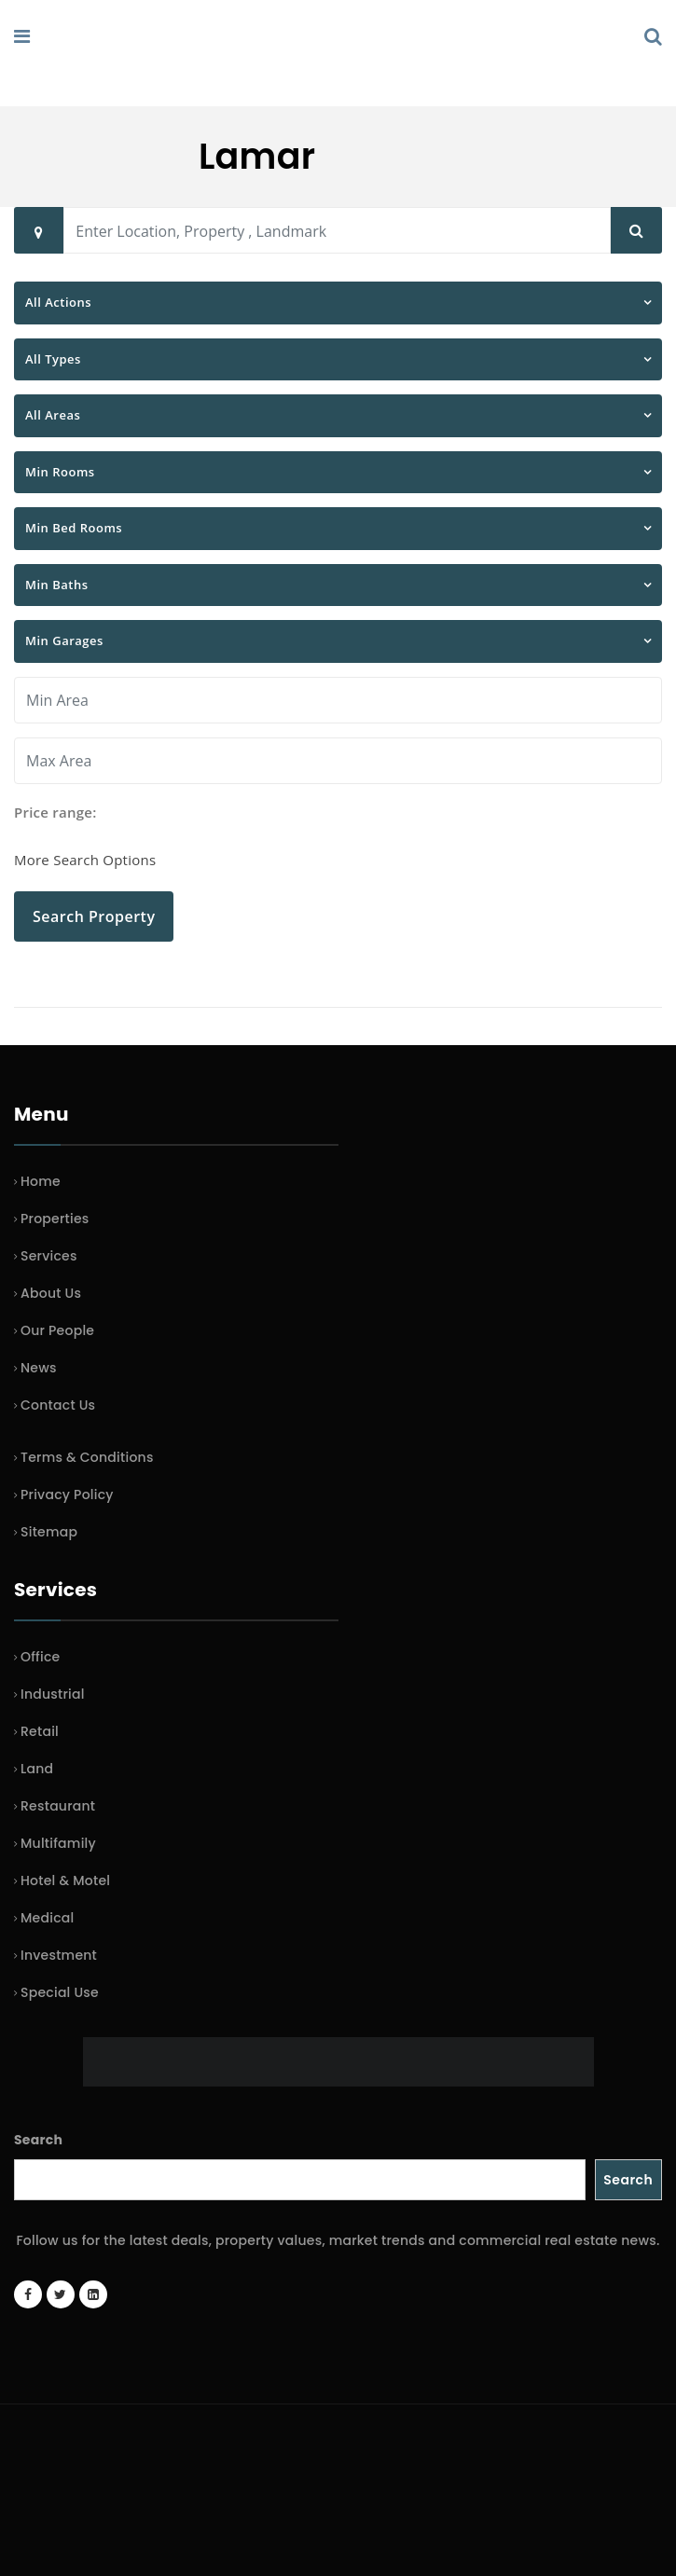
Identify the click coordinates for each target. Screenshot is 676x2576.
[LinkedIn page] (93, 2294)
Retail (40, 1731)
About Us (51, 1293)
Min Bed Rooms (73, 527)
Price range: (55, 812)
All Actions (58, 302)
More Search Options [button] (85, 859)
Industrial (53, 1694)
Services (49, 1256)
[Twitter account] (61, 2294)
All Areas (52, 414)
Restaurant (58, 1806)
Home (41, 1181)
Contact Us (58, 1405)
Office (40, 1656)
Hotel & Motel (65, 1880)
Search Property (94, 916)
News (39, 1367)
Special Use (60, 1992)
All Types (53, 359)
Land (37, 1768)
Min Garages (64, 640)
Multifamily (58, 1843)
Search (38, 2139)
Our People (57, 1330)
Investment (59, 1955)
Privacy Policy (67, 1494)
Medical (47, 1917)
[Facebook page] (28, 2294)
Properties (55, 1218)
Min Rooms (60, 471)
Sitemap (49, 1531)
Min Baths (57, 584)
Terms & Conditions (87, 1457)
